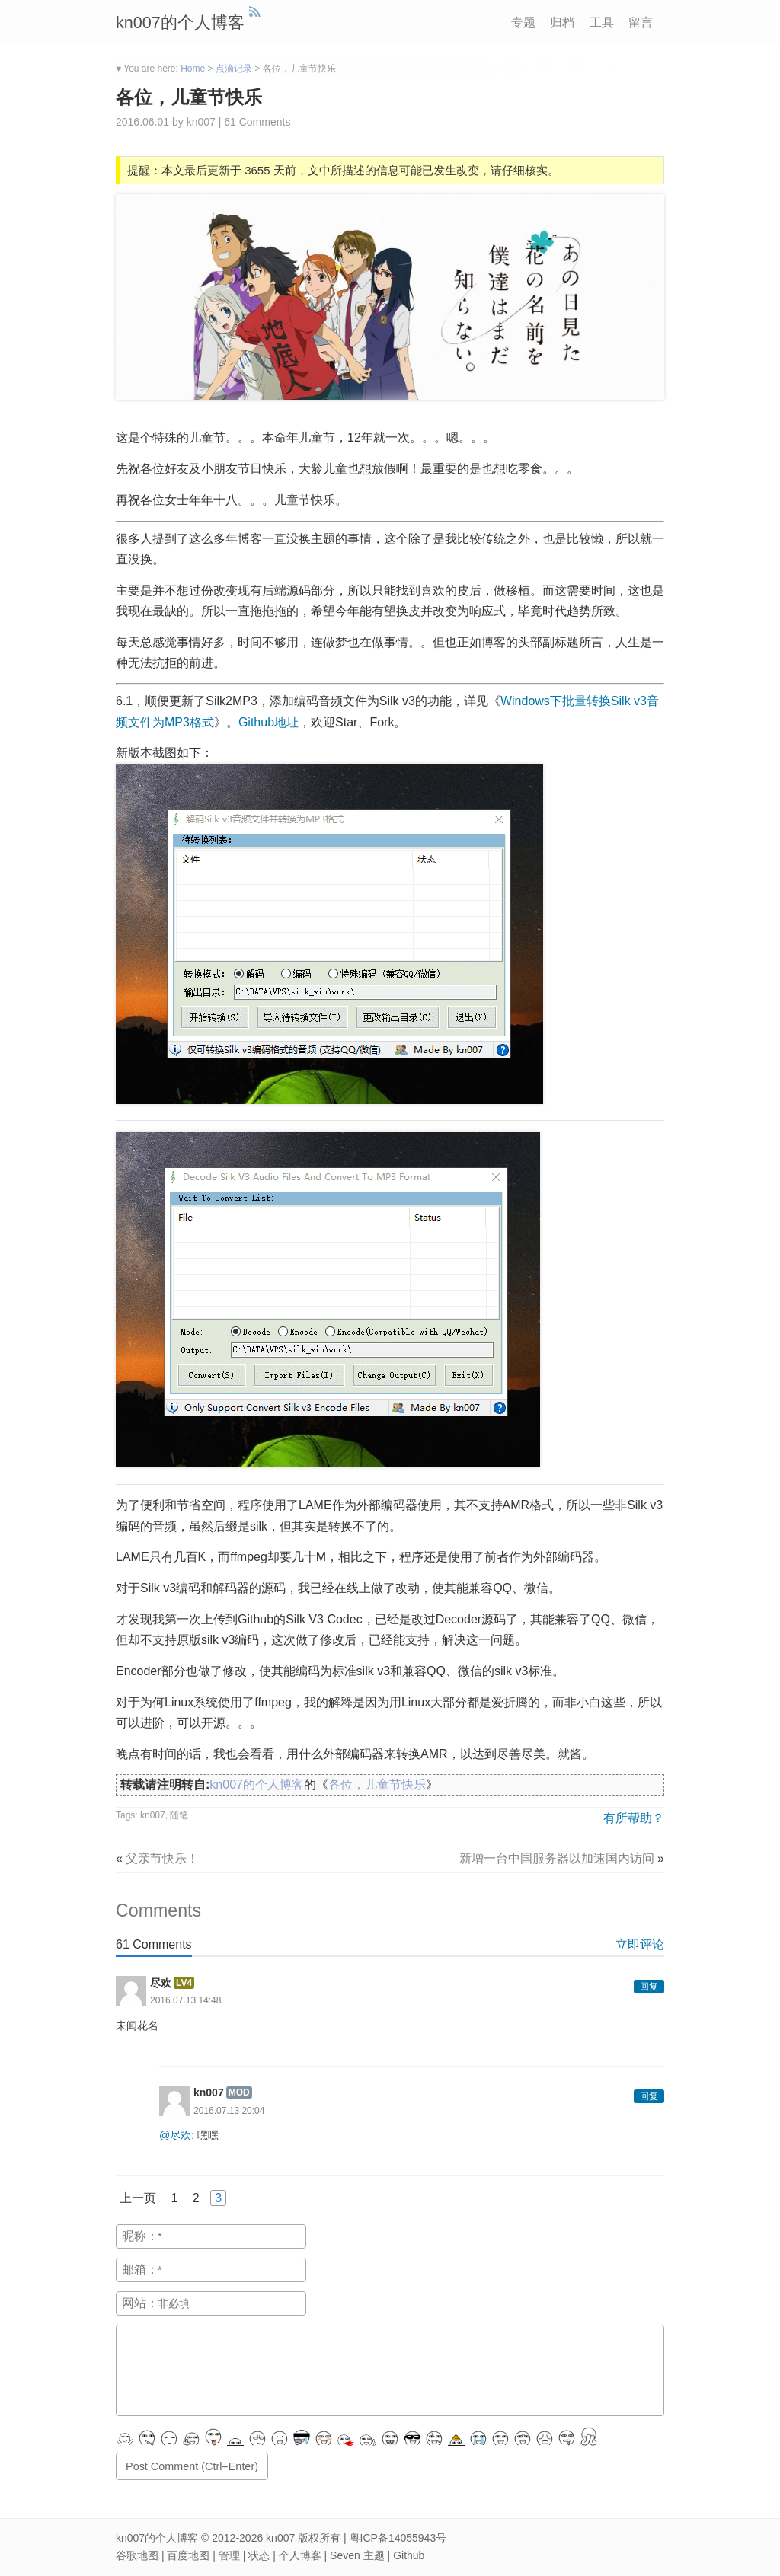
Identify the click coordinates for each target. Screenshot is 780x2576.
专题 (523, 22)
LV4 (184, 1982)
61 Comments (257, 122)
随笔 (179, 1815)
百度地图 (188, 2555)
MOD (239, 2092)
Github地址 (268, 722)
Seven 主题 (357, 2555)
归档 (562, 22)
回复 (649, 1986)
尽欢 (160, 1983)
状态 (259, 2555)
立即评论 (639, 1944)
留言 (640, 22)
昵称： (140, 2236)
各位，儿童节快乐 (189, 97)
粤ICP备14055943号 (398, 2538)
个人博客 (300, 2555)
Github (408, 2555)
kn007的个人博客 (180, 22)
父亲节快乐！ (162, 1858)
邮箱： (140, 2269)
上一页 (138, 2197)
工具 (602, 22)
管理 (229, 2555)
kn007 (152, 1815)
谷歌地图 (137, 2555)
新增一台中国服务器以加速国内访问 (556, 1858)
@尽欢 (175, 2135)
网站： (140, 2303)
